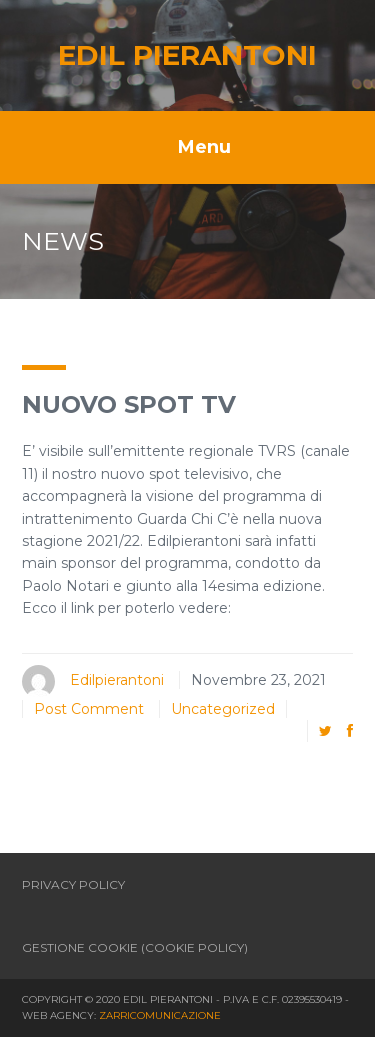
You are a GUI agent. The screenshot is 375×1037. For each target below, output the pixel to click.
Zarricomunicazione (160, 1015)
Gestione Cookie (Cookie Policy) (135, 947)
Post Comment (89, 709)
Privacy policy (73, 884)
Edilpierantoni (117, 680)
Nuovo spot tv (129, 404)
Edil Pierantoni (187, 55)
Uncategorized (223, 709)
